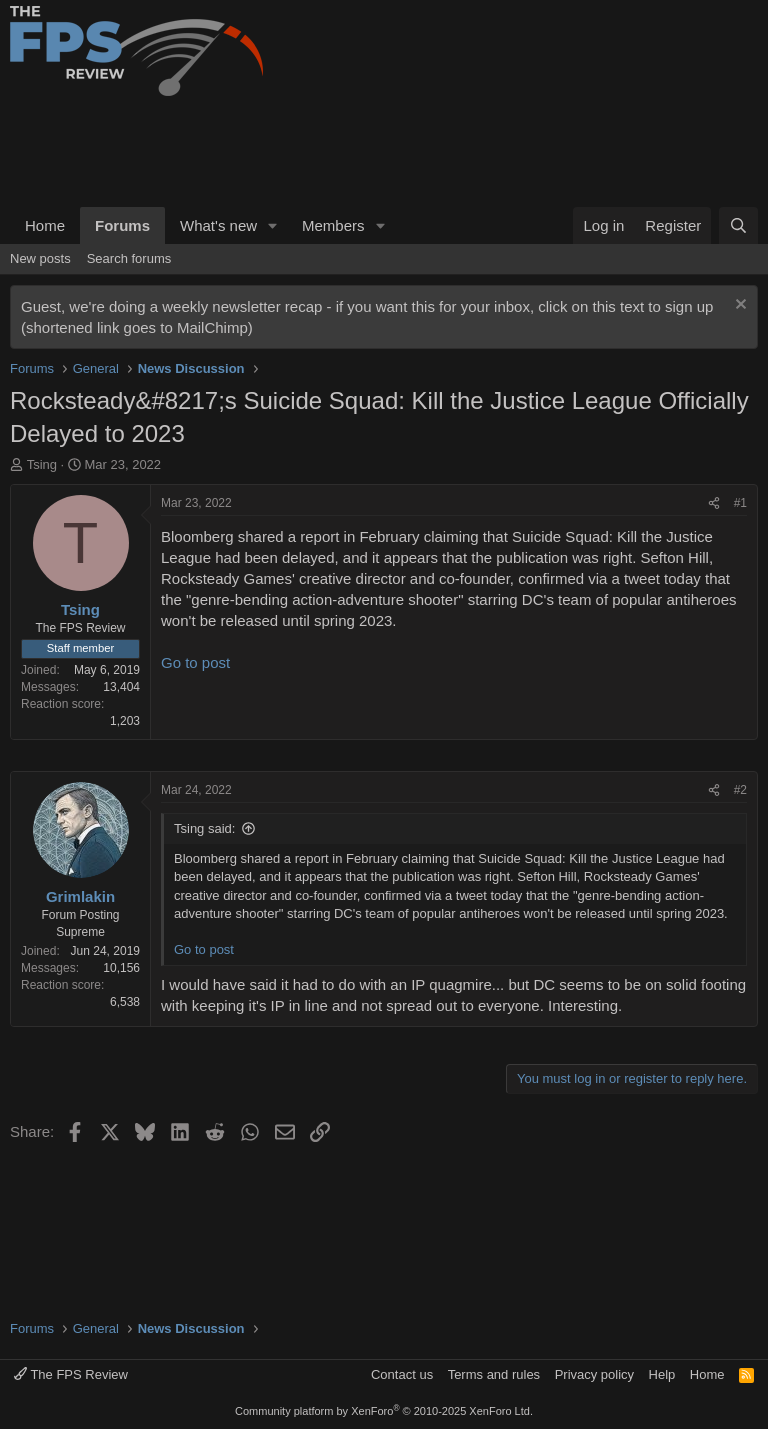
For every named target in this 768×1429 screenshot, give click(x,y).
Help (662, 1374)
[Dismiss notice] (738, 306)
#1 (740, 503)
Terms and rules (494, 1374)
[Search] (738, 225)
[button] (273, 225)
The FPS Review (71, 1374)
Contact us (402, 1374)
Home (45, 225)
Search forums (129, 258)
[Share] (714, 503)
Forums (122, 225)
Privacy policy (594, 1374)
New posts (40, 258)
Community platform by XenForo (384, 1411)
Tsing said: (204, 828)
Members (333, 225)
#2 (740, 790)
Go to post (195, 662)
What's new (218, 225)
